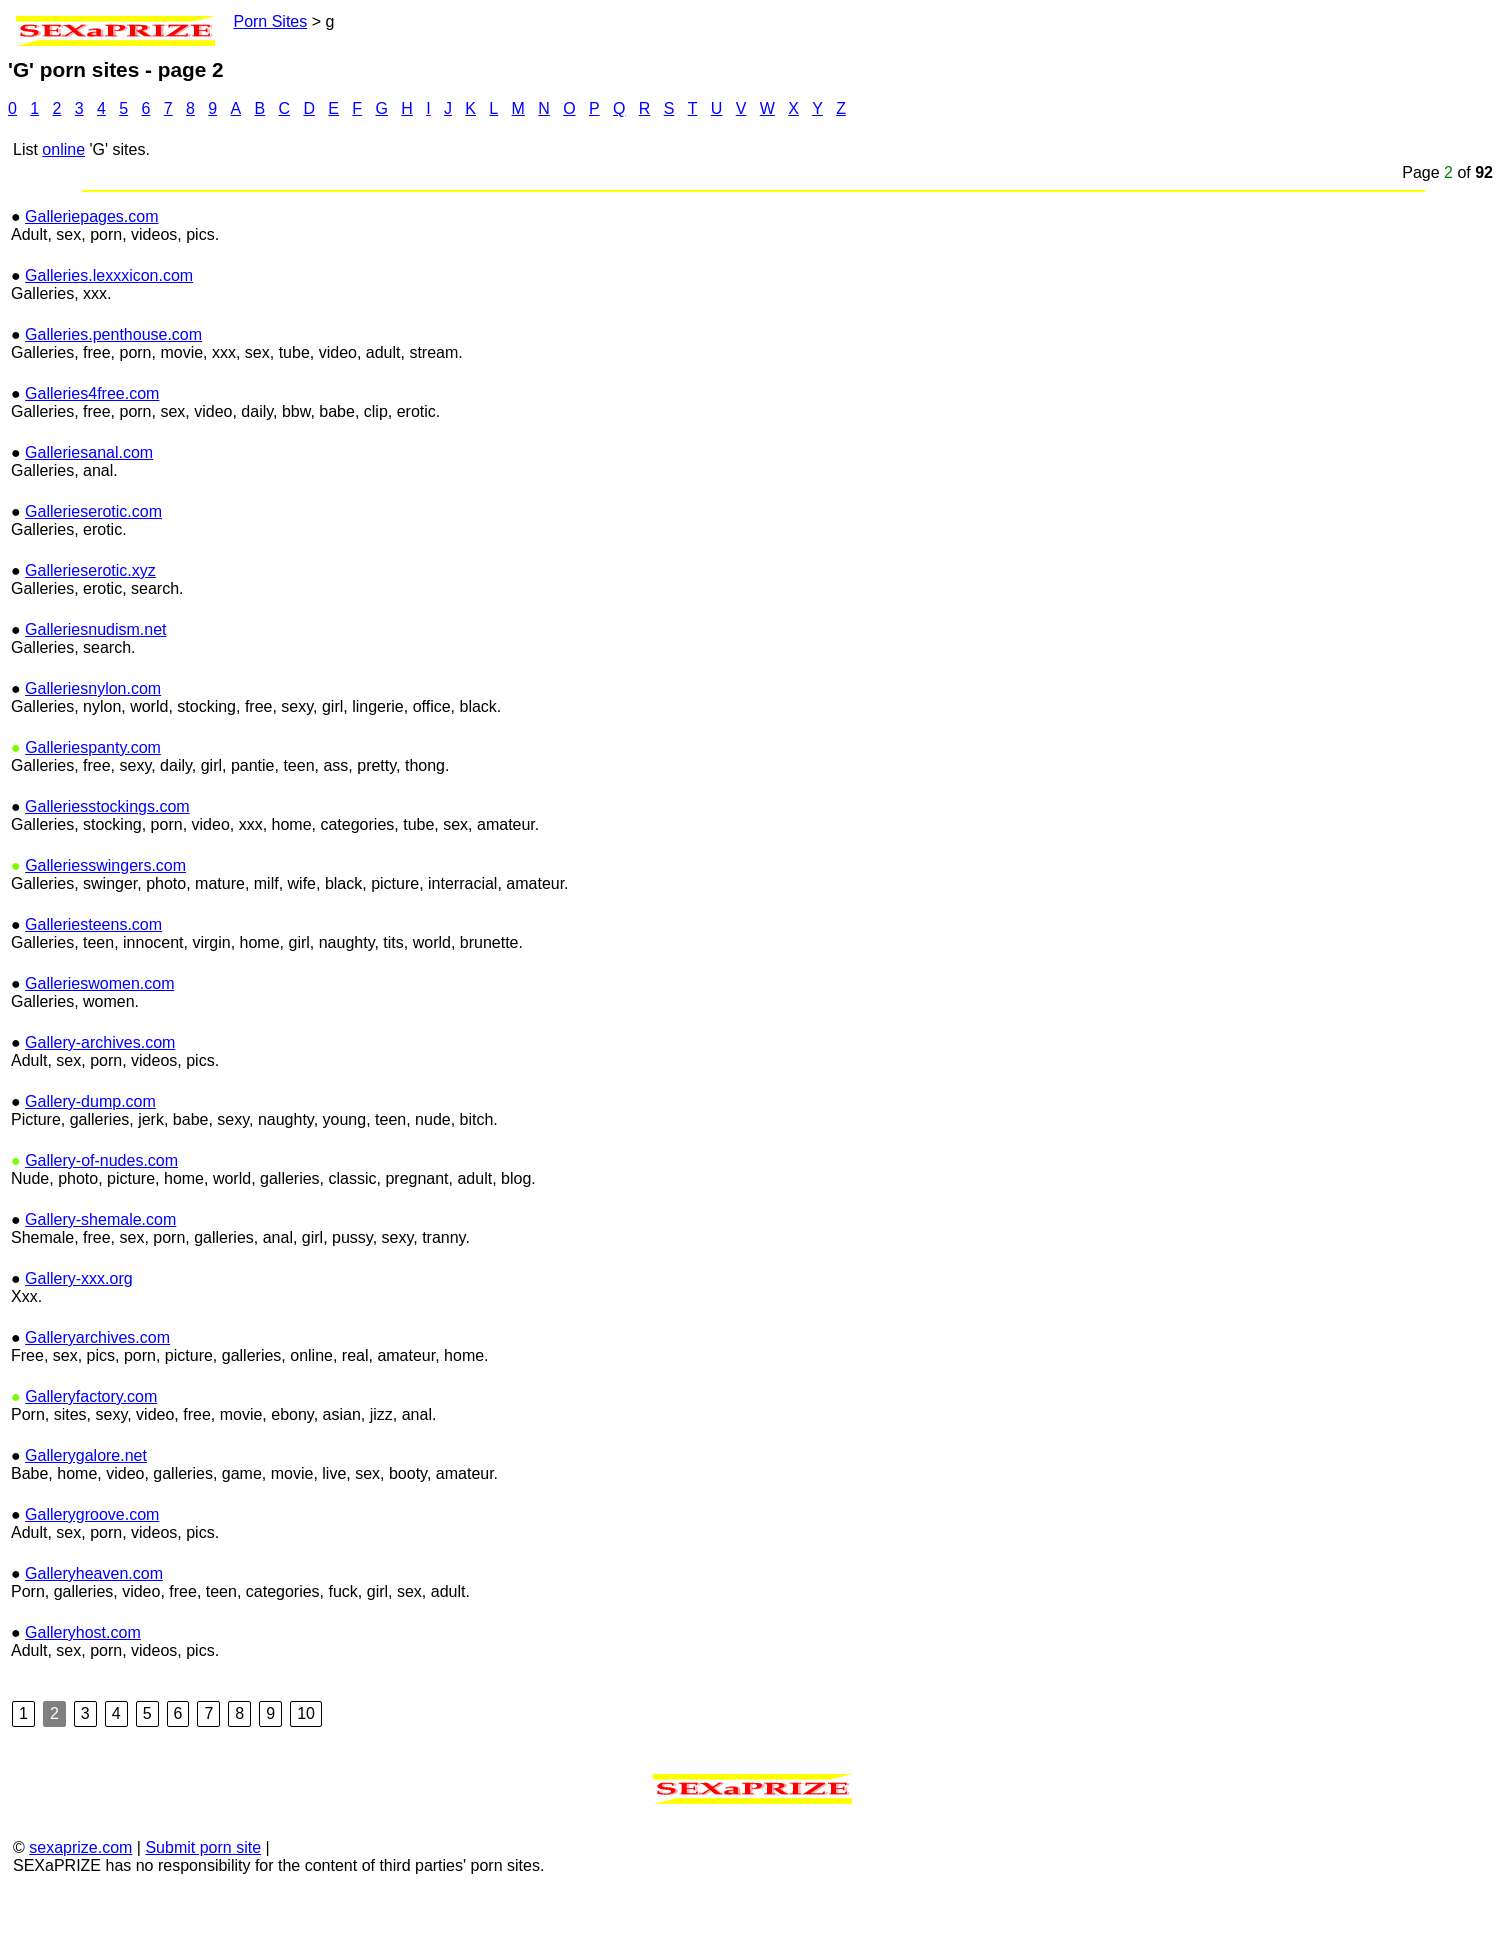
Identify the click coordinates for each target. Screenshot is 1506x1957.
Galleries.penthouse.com (113, 403)
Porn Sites (230, 21)
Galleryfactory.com (91, 1465)
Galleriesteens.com (93, 993)
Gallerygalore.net (86, 1524)
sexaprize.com (80, 1916)
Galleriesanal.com (89, 521)
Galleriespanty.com (93, 816)
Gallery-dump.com (90, 1170)
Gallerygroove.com (92, 1583)
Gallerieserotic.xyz (90, 639)
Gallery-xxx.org (79, 1347)
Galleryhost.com (83, 1701)
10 (306, 1782)
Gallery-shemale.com (100, 1288)
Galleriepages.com (91, 285)
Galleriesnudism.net (95, 698)
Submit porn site (203, 1916)
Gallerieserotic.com (93, 580)
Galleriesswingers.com (105, 934)
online (63, 218)
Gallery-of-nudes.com (101, 1229)
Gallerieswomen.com (99, 1052)
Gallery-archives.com (100, 1111)
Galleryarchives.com (97, 1406)
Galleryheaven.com (94, 1642)
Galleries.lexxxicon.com (109, 344)
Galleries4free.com (92, 462)
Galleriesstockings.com (107, 875)
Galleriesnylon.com (93, 757)
